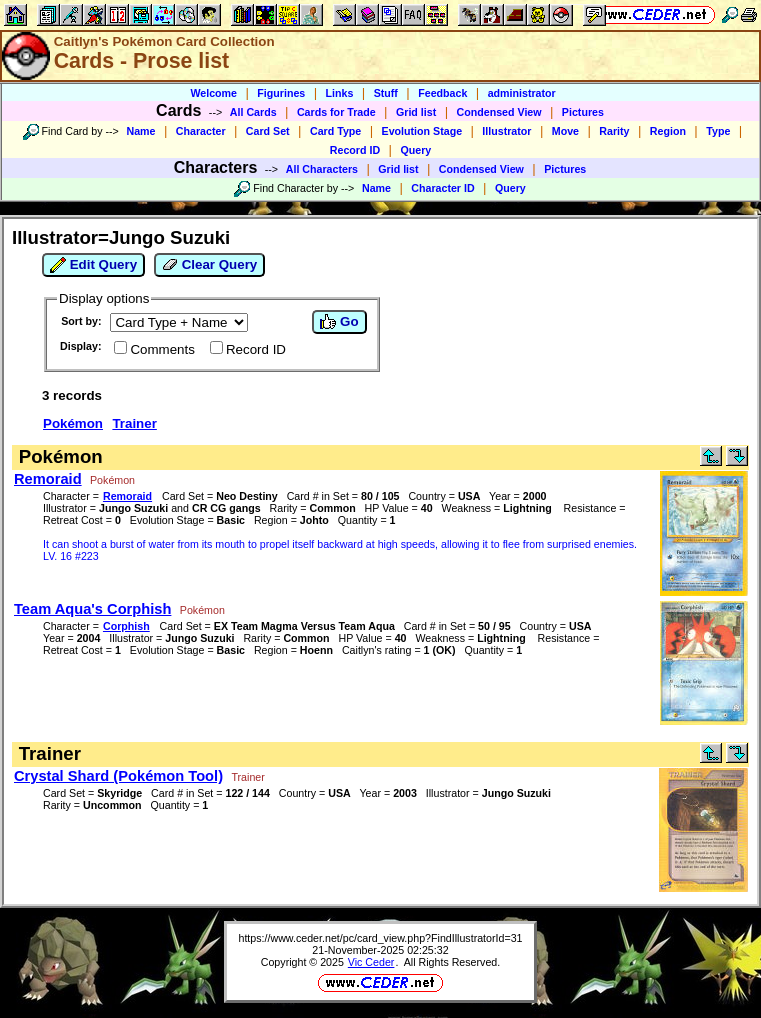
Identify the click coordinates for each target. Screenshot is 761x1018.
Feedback (442, 93)
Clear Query (209, 265)
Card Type (335, 131)
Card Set (268, 131)
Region (668, 131)
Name (140, 131)
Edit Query (93, 265)
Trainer (134, 423)
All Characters (322, 169)
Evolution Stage (422, 131)
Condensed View (499, 112)
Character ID (442, 188)
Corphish (126, 626)
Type (718, 131)
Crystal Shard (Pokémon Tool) (118, 776)
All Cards (253, 112)
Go (339, 322)
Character (201, 131)
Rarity (614, 131)
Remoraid (48, 479)
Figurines (281, 93)
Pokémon (73, 423)
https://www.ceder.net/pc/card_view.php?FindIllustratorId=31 (380, 938)
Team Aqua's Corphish (92, 609)
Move (565, 131)
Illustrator (506, 131)
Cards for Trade (336, 112)
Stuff (386, 93)
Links (340, 93)
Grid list (416, 112)
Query (415, 150)
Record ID (355, 150)
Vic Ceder (371, 962)
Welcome (213, 93)
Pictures (583, 112)
